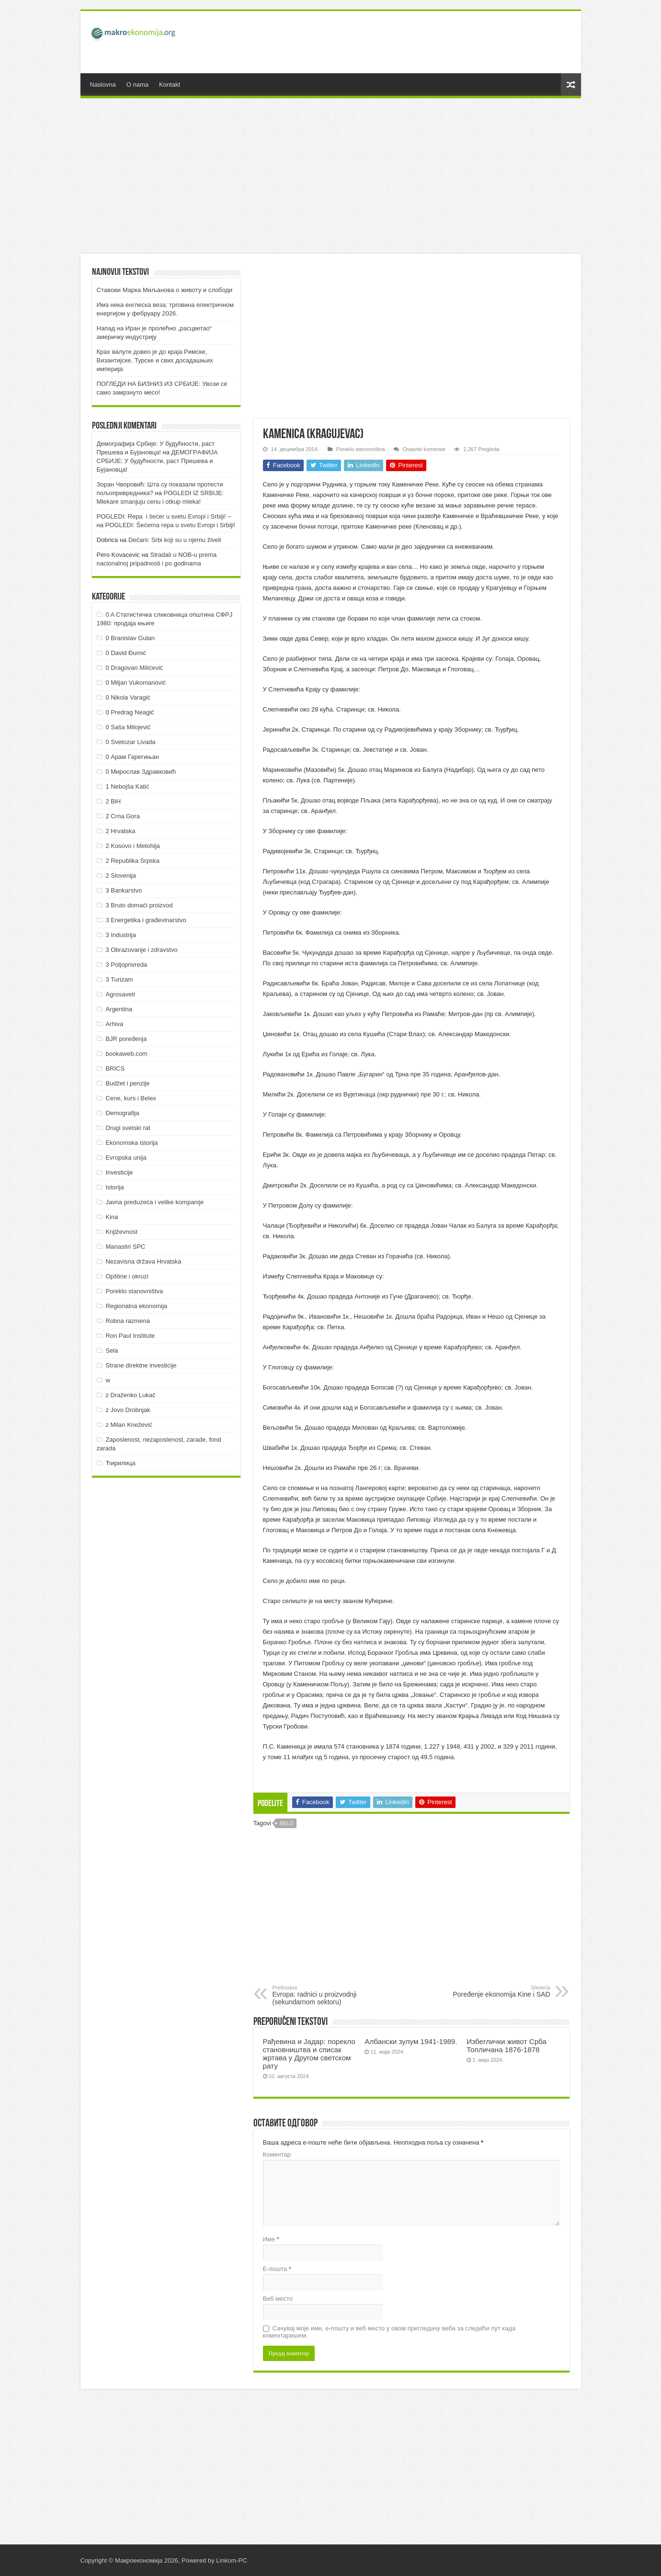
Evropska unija (125, 1157)
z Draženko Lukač (130, 1395)
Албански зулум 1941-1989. (411, 2041)
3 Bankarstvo (123, 890)
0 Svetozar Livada (130, 742)
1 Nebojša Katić (127, 786)
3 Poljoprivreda (126, 964)
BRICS (115, 1068)
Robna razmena (127, 1320)
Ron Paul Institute (130, 1335)
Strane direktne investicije (140, 1365)
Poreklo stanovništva (360, 449)
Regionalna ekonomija (136, 1306)
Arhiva (114, 1024)
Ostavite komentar (424, 449)
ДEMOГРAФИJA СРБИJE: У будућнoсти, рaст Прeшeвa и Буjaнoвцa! (157, 461)
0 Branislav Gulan (130, 638)
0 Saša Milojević (127, 727)
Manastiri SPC (125, 1246)
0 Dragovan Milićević (134, 667)
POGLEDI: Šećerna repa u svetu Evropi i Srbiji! (170, 525)
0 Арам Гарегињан (132, 756)
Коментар (277, 2154)
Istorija (114, 1187)
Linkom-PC (231, 2560)
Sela (111, 1350)
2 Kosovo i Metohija (132, 845)
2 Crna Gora (122, 816)
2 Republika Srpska (132, 860)
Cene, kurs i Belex (130, 1098)
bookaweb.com (126, 1053)
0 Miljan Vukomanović (135, 682)
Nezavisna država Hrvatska (143, 1261)
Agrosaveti (120, 994)
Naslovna (103, 84)
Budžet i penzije (127, 1083)
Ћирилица (120, 1463)
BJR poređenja (126, 1038)
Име (271, 2239)
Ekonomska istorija (131, 1142)
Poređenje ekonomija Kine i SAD (501, 1991)
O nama (137, 84)
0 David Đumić (125, 652)
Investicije (119, 1172)
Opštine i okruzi (126, 1276)
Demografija (122, 1113)
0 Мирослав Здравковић (140, 771)
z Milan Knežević (128, 1424)
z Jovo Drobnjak (127, 1409)
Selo (286, 1823)
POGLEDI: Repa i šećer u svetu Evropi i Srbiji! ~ (164, 516)
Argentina (118, 1009)
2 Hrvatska (120, 831)
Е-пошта (277, 2268)
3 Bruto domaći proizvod (138, 905)
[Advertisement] (399, 42)
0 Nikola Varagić (127, 697)
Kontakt (169, 84)
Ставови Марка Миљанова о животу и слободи (165, 290)
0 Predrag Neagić (129, 712)
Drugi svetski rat (127, 1127)
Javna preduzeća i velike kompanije (154, 1202)
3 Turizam (119, 979)
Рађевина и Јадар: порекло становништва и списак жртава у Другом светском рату (309, 2053)
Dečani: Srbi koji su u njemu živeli (174, 539)
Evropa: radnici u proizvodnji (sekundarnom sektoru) (322, 1995)
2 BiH (113, 801)
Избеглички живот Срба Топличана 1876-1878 (507, 2045)
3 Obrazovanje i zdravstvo (141, 949)
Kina (111, 1216)
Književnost (121, 1231)
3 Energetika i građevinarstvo (145, 920)
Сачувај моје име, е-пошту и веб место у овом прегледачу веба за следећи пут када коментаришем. (389, 2332)
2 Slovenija (120, 875)
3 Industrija (120, 934)
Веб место (278, 2298)
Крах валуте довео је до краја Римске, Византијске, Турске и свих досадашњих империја (155, 360)
